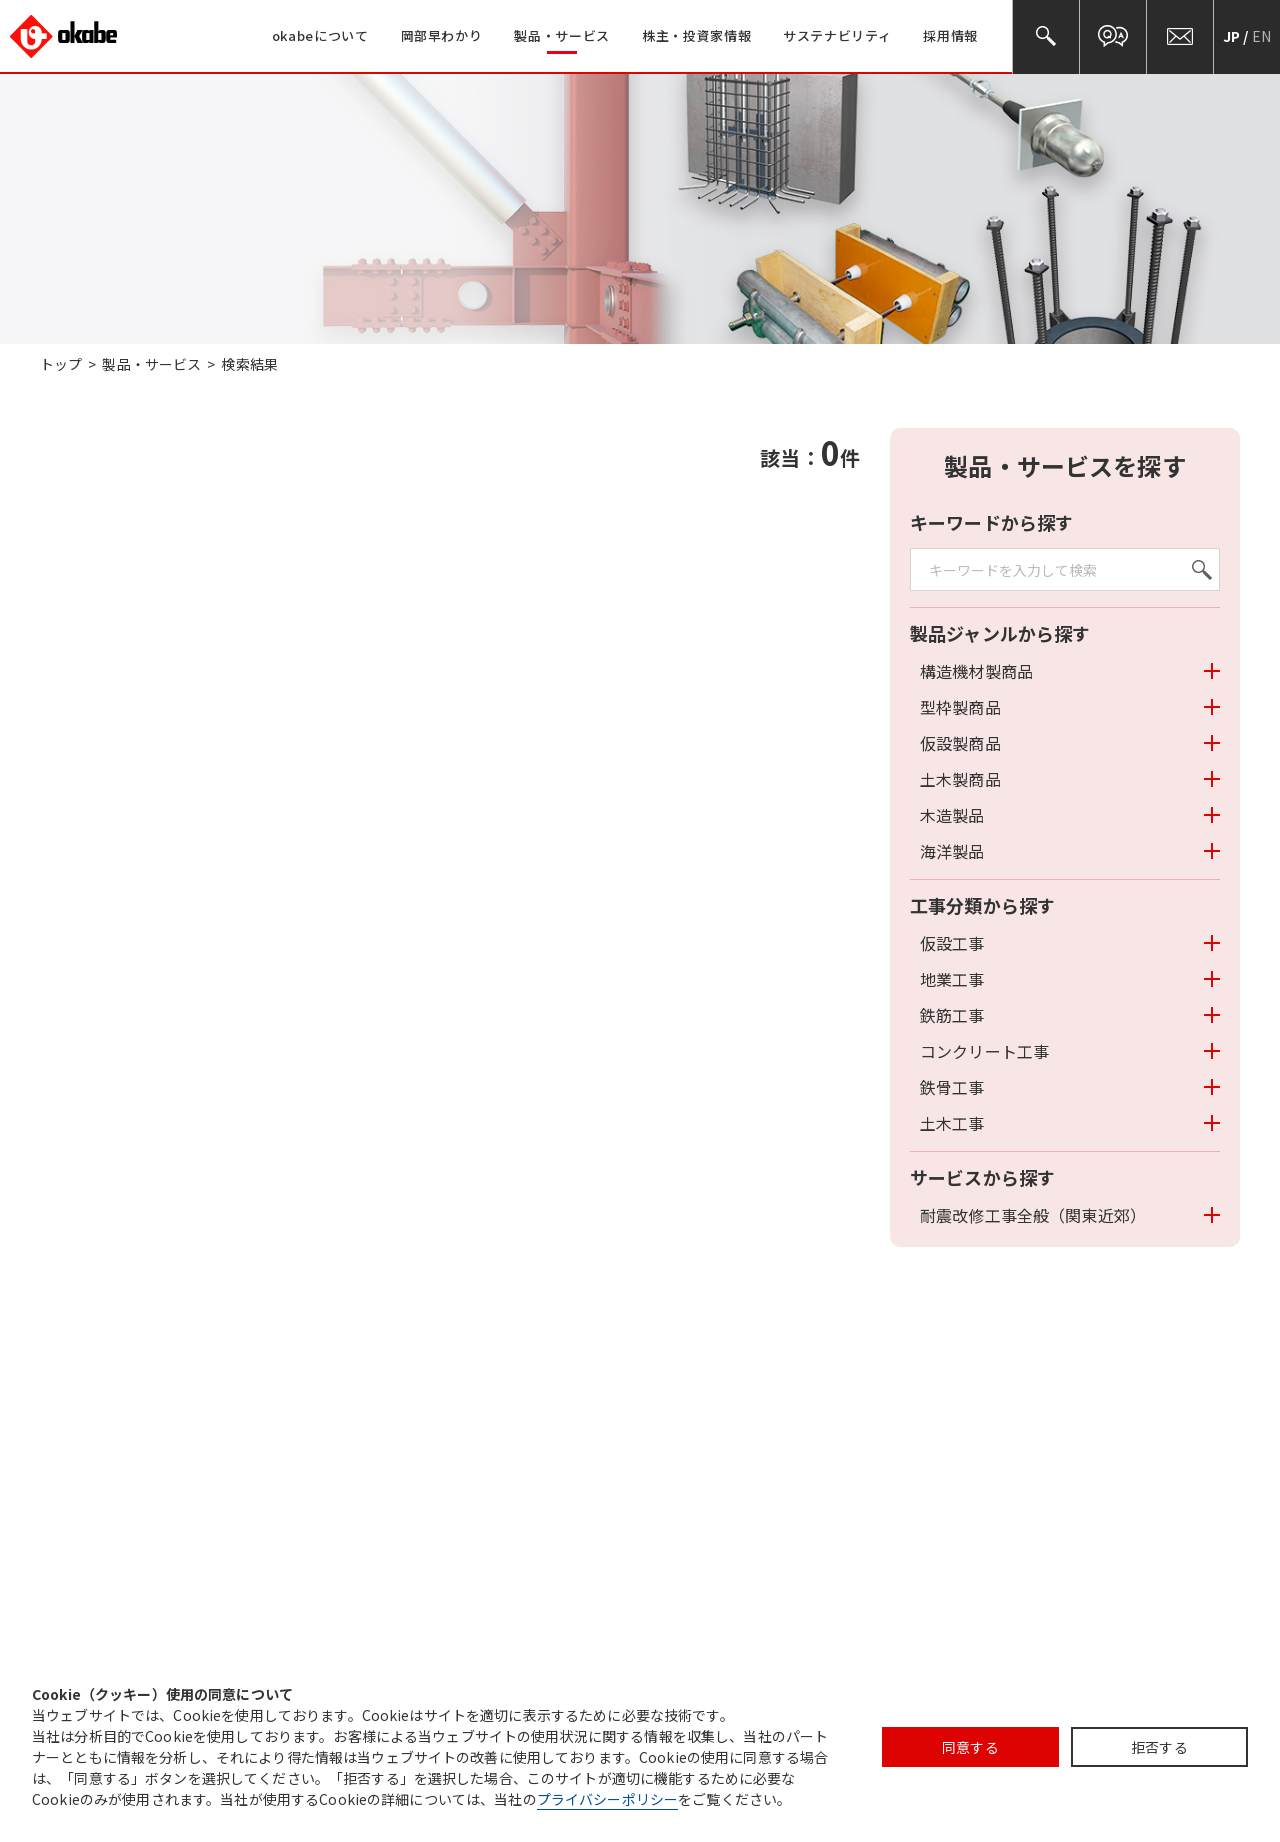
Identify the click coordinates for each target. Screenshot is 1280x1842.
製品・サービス (151, 364)
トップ (61, 364)
